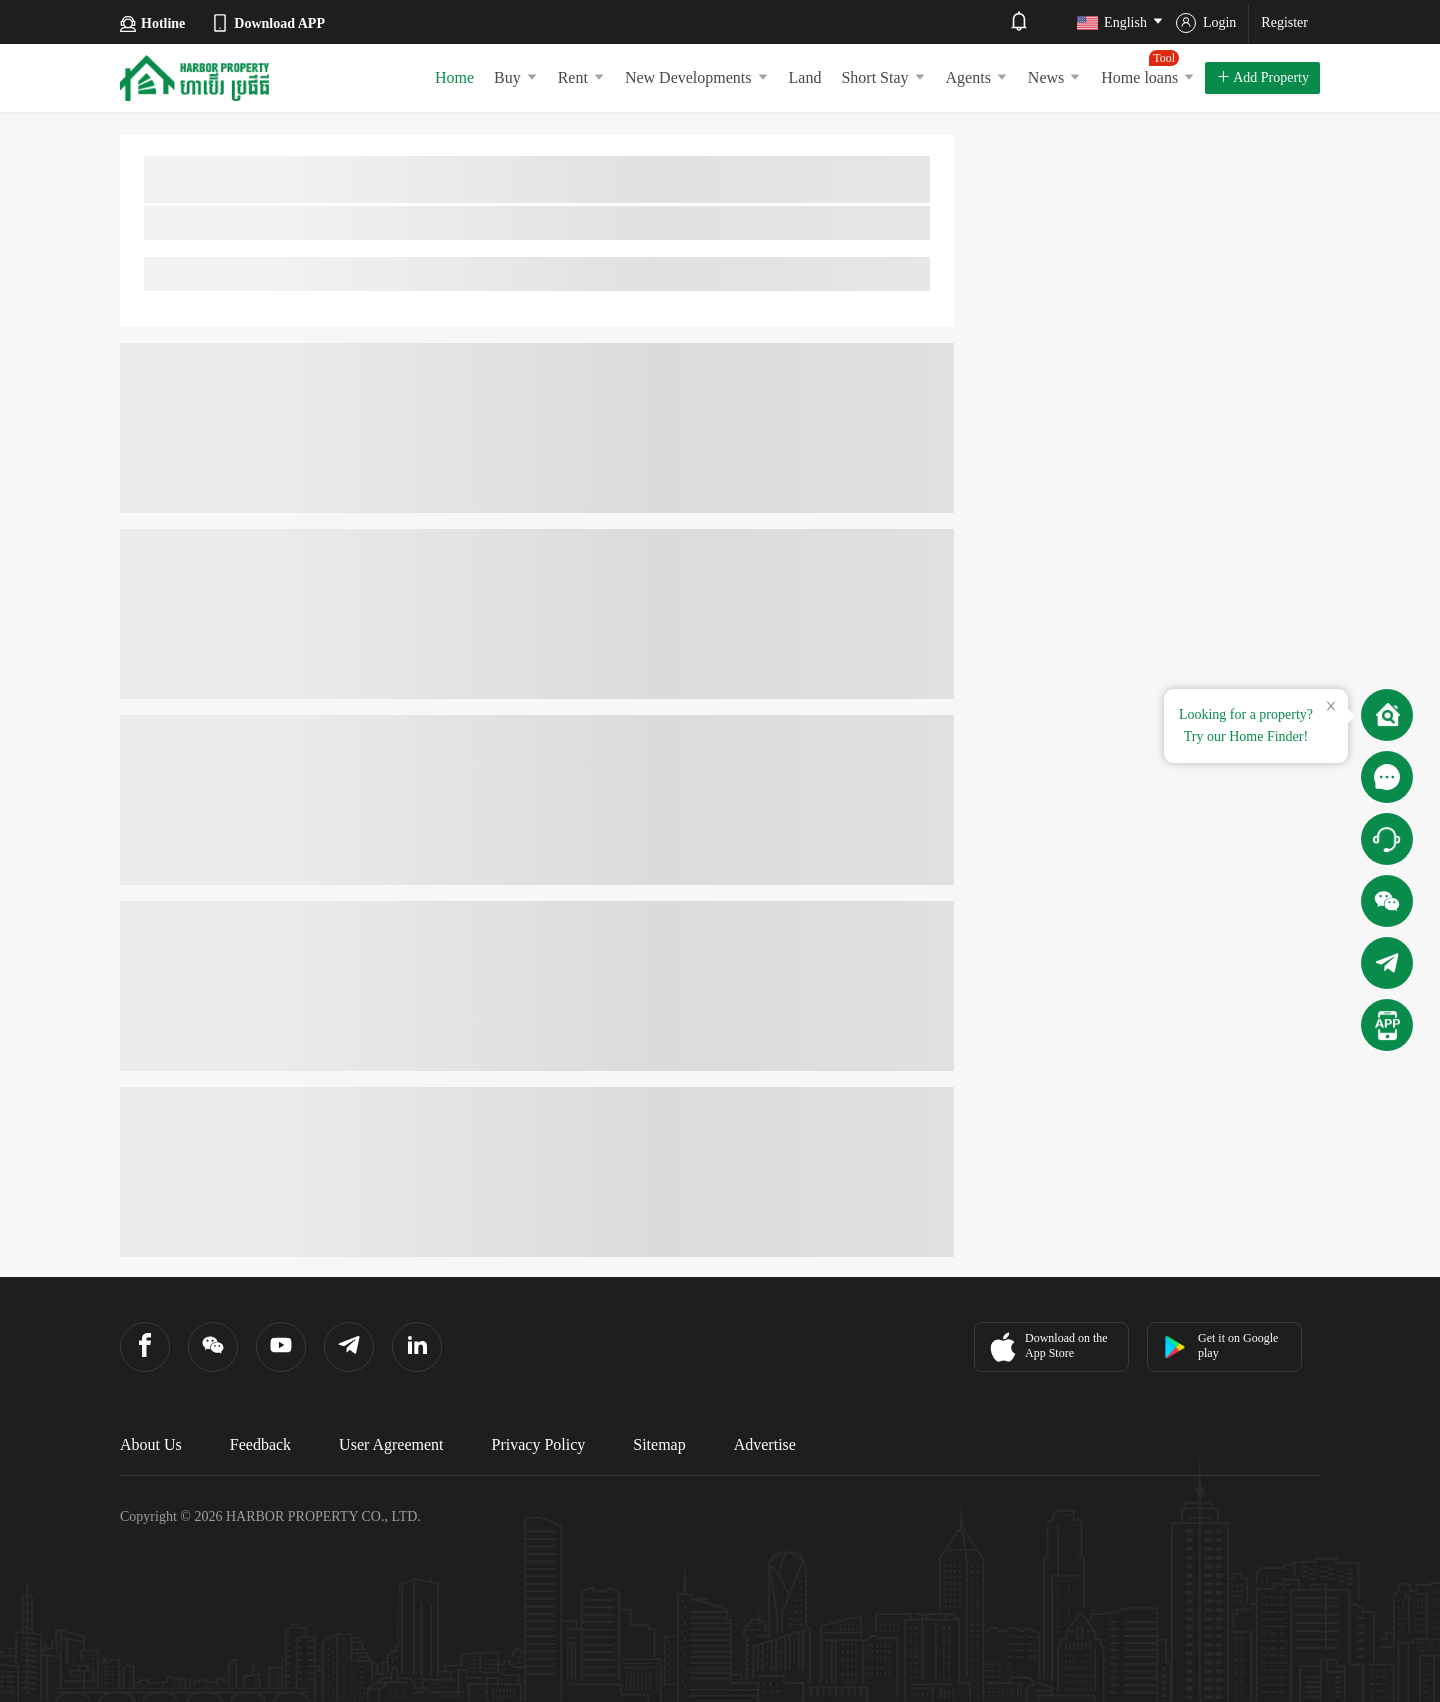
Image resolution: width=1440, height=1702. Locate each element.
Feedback (260, 1444)
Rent (581, 77)
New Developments (697, 77)
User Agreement (391, 1444)
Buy (516, 77)
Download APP (267, 23)
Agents (977, 77)
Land (805, 77)
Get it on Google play (1220, 1345)
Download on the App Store (1046, 1347)
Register (1284, 22)
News (1054, 77)
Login (1206, 23)
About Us (151, 1444)
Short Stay (883, 77)
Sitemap (659, 1444)
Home (454, 77)
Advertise (765, 1444)
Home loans (1148, 68)
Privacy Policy (539, 1444)
